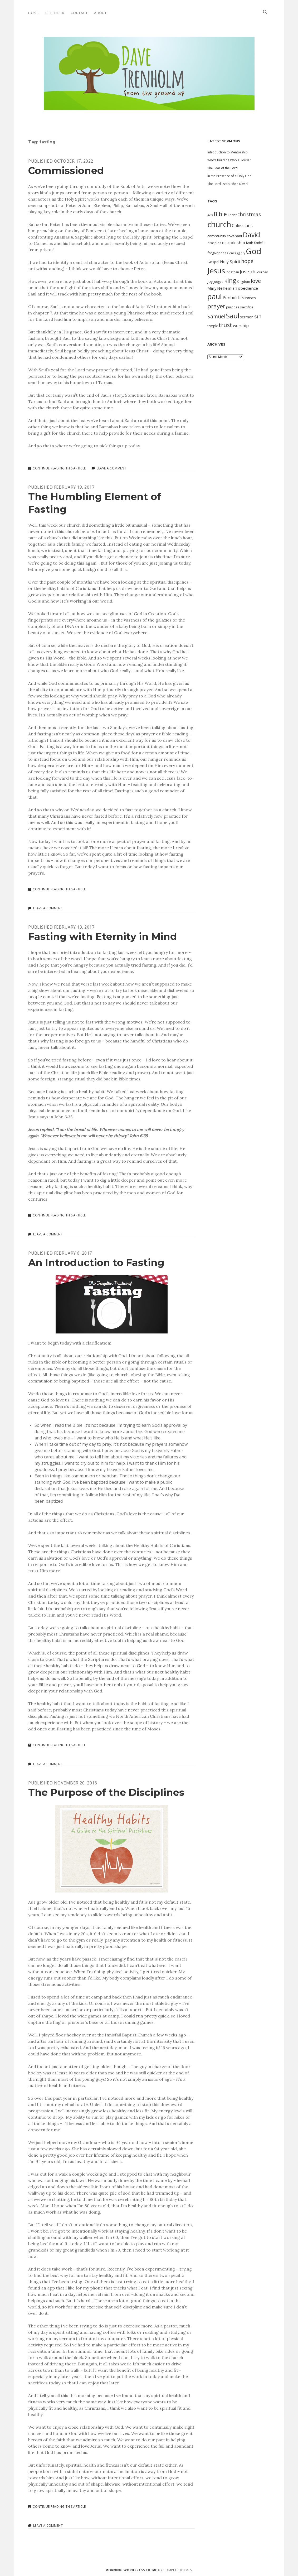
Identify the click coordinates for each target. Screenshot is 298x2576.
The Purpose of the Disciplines (106, 1792)
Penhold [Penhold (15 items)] (231, 297)
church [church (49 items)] (219, 224)
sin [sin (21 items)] (257, 316)
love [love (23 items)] (256, 280)
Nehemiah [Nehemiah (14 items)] (227, 288)
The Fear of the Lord (222, 168)
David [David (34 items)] (251, 234)
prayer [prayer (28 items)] (216, 306)
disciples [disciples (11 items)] (214, 242)
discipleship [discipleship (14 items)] (233, 242)
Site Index (54, 13)
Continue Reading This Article (59, 468)
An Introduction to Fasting (96, 1262)
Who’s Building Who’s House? (229, 160)
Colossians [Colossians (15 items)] (242, 226)
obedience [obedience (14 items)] (248, 288)
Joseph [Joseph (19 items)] (248, 271)
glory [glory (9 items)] (241, 253)
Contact (79, 13)
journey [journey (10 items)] (262, 272)
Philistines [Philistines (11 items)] (248, 297)
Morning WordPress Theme (131, 2570)
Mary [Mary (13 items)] (211, 288)
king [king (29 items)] (230, 280)
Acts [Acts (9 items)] (210, 215)
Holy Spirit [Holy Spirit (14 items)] (230, 261)
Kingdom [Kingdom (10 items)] (243, 281)
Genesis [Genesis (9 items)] (232, 253)
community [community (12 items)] (216, 236)
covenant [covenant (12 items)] (234, 236)
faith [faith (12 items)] (249, 242)
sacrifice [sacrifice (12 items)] (246, 307)
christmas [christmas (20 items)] (249, 214)
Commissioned (66, 170)
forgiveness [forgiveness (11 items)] (216, 252)
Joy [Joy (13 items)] (210, 281)
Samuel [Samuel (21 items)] (216, 316)
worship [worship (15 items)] (241, 325)
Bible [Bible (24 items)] (220, 214)
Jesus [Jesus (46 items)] (216, 270)
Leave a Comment (111, 468)
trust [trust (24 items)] (225, 325)
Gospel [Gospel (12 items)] (213, 261)
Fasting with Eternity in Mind (102, 936)
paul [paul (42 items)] (214, 296)
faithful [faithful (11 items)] (259, 242)
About (100, 13)
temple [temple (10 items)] (212, 326)
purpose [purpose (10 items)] (232, 307)
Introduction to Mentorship (227, 152)
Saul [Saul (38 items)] (232, 316)
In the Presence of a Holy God (229, 176)
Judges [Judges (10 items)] (218, 281)
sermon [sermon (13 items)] (246, 316)
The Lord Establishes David (227, 184)
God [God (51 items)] (253, 251)
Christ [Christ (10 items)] (232, 215)
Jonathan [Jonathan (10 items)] (232, 272)
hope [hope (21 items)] (247, 261)
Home (33, 13)
